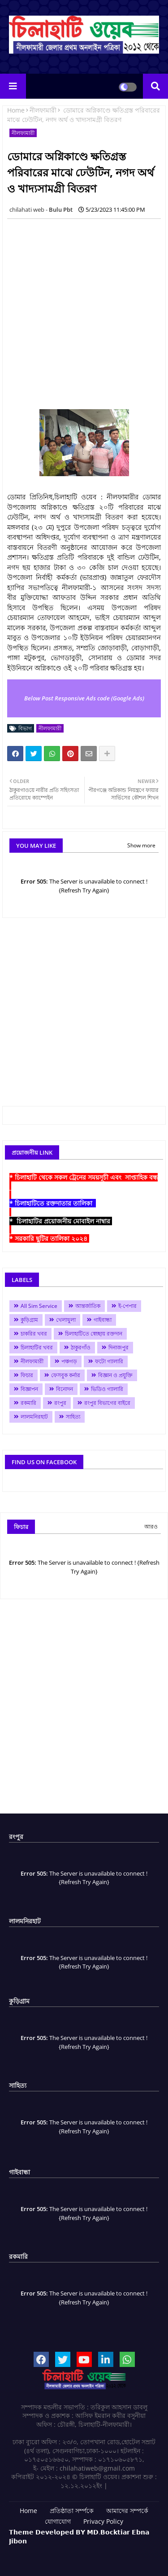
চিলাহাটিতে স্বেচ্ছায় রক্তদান (93, 1333)
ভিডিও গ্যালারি (107, 1389)
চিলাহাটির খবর (37, 1347)
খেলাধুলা (66, 1320)
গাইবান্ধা (103, 1320)
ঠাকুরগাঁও (80, 1347)
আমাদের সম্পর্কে (127, 2510)
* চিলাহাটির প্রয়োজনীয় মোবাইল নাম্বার (60, 1221)
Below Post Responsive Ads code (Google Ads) (84, 698)
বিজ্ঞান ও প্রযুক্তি (115, 1375)
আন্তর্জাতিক (87, 1306)
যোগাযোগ (58, 2521)
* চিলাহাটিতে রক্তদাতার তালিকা (52, 1203)
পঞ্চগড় (69, 1361)
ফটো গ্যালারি (109, 1361)
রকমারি (28, 1403)
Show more (141, 845)
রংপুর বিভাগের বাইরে (107, 1403)
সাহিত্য (73, 1416)
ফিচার (27, 1375)
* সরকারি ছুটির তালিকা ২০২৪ (49, 1238)
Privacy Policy (103, 2521)
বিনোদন (64, 1389)
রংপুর (60, 1403)
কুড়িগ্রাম (29, 1320)
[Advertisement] (84, 309)
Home (16, 110)
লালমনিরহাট (34, 1416)
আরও (151, 1526)
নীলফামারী (43, 110)
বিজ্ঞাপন (29, 1389)
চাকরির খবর (34, 1333)
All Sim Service (39, 1306)
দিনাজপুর (118, 1347)
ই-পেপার (127, 1306)
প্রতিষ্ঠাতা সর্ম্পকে (72, 2510)
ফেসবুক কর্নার (65, 1375)
